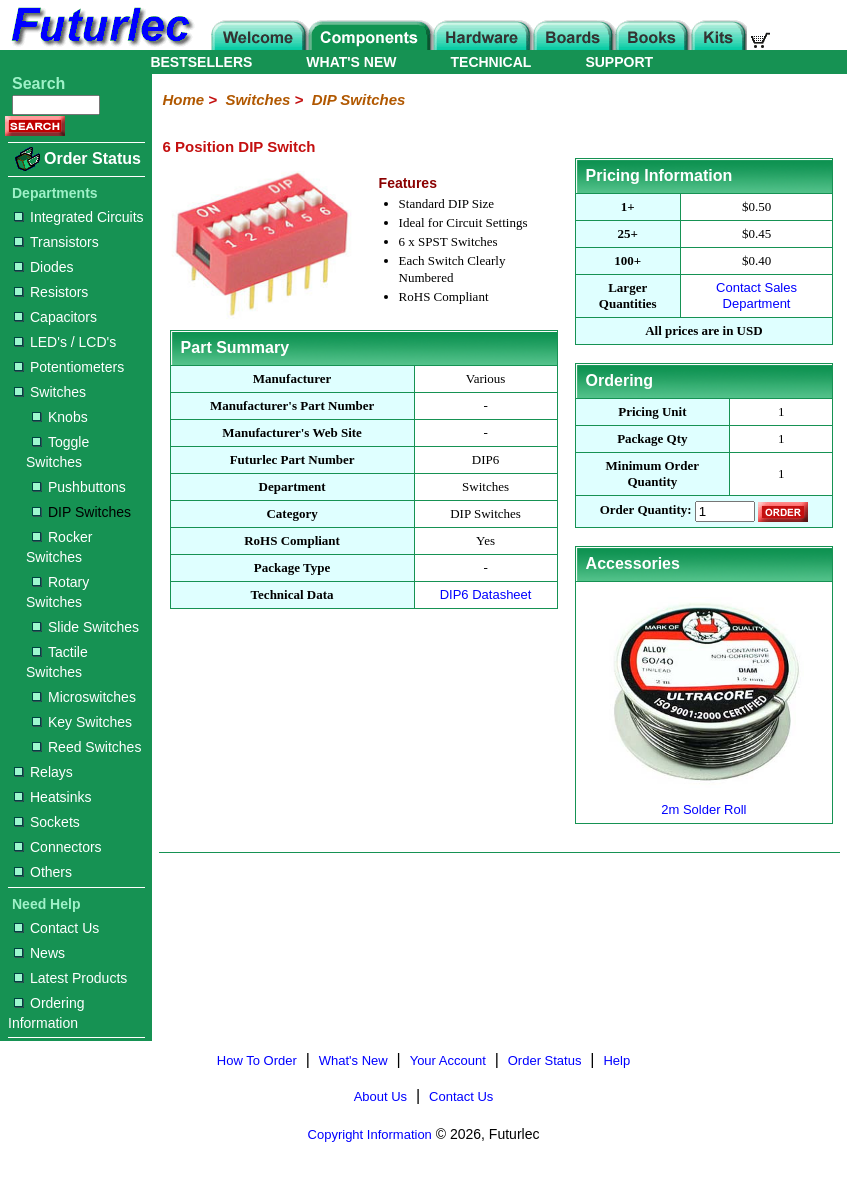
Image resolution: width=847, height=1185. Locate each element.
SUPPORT (619, 62)
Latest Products (70, 978)
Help (616, 1060)
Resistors (51, 292)
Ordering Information (46, 1013)
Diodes (44, 267)
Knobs (60, 417)
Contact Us (56, 928)
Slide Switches (85, 627)
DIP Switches (81, 512)
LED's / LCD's (65, 342)
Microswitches (84, 697)
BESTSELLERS (201, 62)
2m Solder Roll (704, 801)
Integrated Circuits (79, 217)
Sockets (47, 822)
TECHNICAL (491, 62)
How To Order (257, 1060)
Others (43, 872)
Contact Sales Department (756, 295)
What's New (353, 1060)
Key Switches (82, 722)
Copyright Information (370, 1134)
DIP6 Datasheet (486, 594)
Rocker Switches (59, 547)
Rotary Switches (57, 592)
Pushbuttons (79, 487)
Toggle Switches (57, 452)
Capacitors (55, 317)
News (39, 953)
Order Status (92, 158)
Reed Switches (86, 747)
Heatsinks (52, 797)
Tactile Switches (57, 662)
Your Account (448, 1060)
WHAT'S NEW (351, 62)
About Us (380, 1096)
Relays (43, 772)
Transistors (56, 242)
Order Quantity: (646, 510)
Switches (50, 392)
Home (183, 99)
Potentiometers (69, 367)
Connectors (58, 847)
